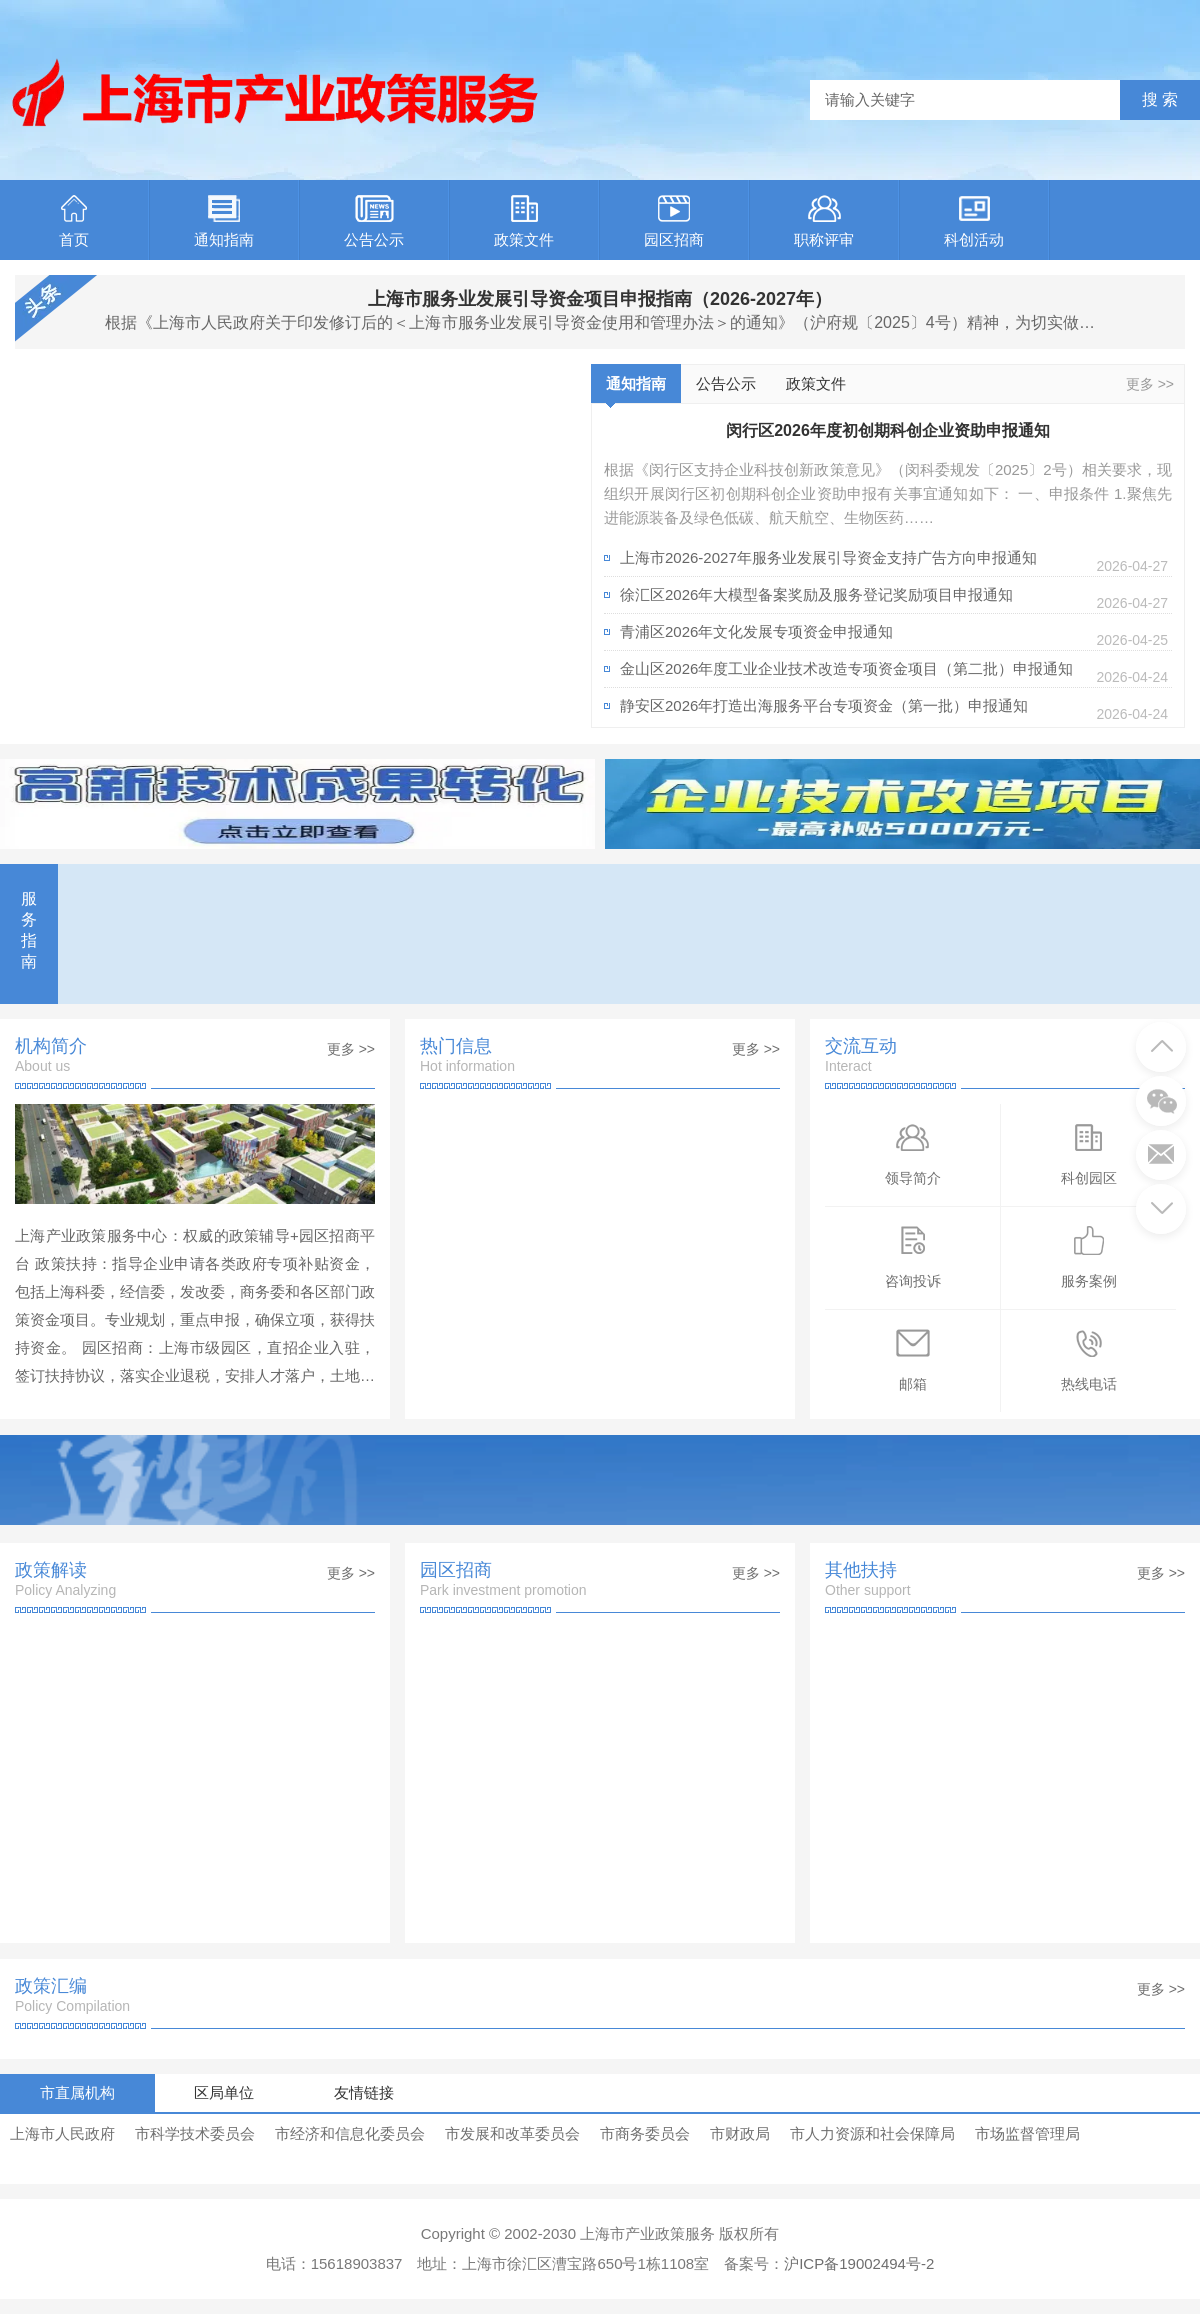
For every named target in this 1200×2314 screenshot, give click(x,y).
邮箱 (913, 1358)
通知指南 (224, 221)
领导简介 (913, 1152)
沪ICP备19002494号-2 (859, 2263)
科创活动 (974, 221)
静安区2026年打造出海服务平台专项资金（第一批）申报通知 (824, 705)
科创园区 (1089, 1152)
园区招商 (674, 221)
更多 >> (1150, 384)
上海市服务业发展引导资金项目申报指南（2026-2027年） (600, 299)
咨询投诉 (913, 1255)
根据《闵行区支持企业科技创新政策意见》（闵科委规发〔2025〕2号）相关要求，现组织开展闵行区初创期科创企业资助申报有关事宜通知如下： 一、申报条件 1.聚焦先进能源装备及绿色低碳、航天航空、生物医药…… (888, 493)
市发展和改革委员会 (512, 2133)
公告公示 (374, 221)
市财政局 (740, 2133)
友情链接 (365, 2092)
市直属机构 (77, 2092)
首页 (74, 221)
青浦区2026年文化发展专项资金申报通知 (756, 631)
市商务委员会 (645, 2133)
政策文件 (524, 221)
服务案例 (1089, 1255)
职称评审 (824, 221)
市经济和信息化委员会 (350, 2133)
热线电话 (1089, 1358)
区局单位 (225, 2092)
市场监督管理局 (1027, 2133)
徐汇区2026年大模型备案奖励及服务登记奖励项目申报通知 (816, 594)
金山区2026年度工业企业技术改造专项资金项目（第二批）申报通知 (846, 668)
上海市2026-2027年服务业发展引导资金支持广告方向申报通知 (828, 557)
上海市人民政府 (62, 2133)
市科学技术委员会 (195, 2133)
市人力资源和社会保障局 (872, 2133)
